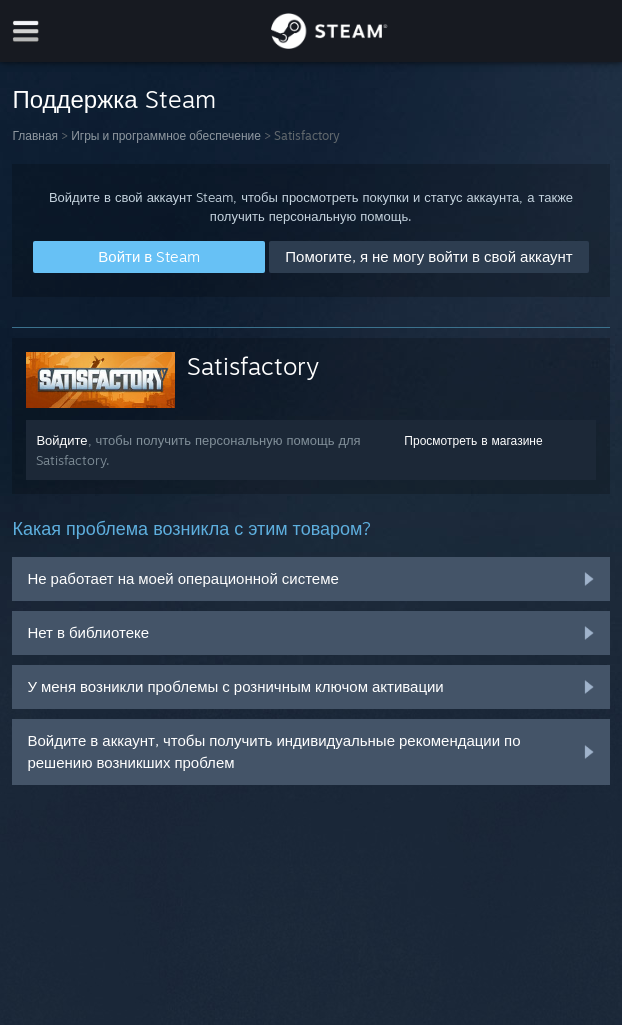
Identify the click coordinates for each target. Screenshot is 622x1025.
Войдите (61, 440)
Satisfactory (253, 366)
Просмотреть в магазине (473, 440)
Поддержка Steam (113, 99)
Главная (35, 135)
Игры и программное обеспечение (166, 135)
